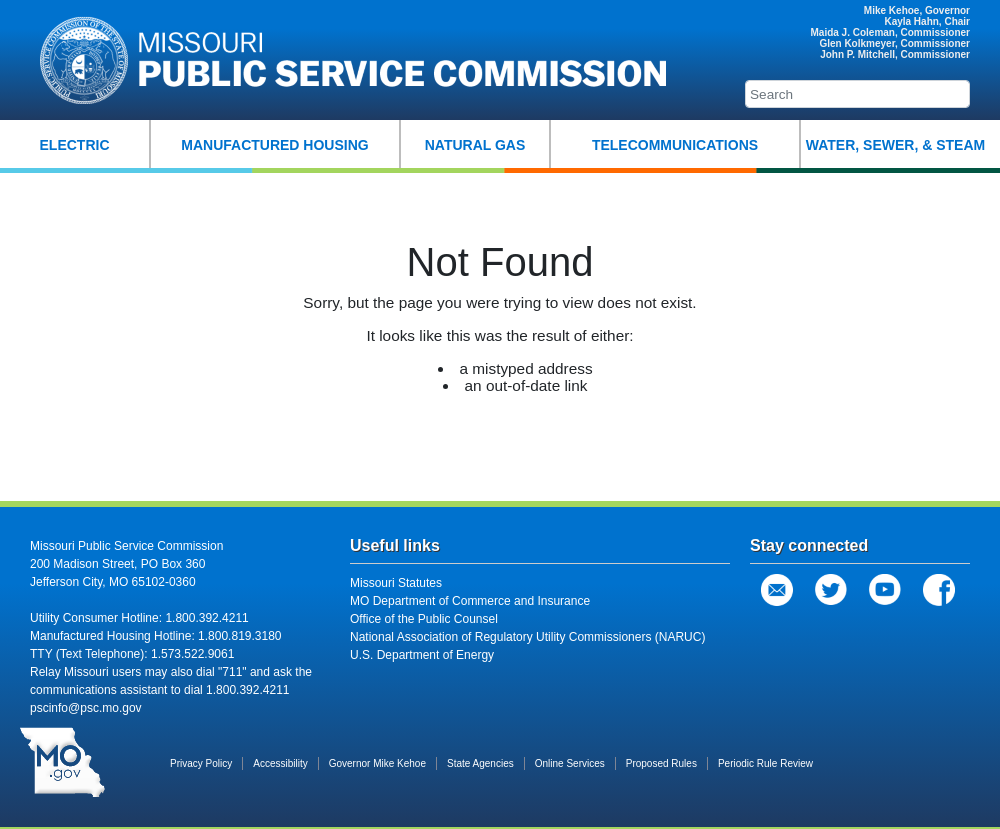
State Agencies (480, 763)
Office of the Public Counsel (424, 619)
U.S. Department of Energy (422, 655)
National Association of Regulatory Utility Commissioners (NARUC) (527, 637)
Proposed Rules (661, 763)
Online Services (570, 763)
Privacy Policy (201, 763)
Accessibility (280, 763)
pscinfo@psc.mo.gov (86, 708)
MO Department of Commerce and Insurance (470, 601)
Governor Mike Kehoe (377, 763)
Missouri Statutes (396, 583)
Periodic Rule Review (765, 763)
